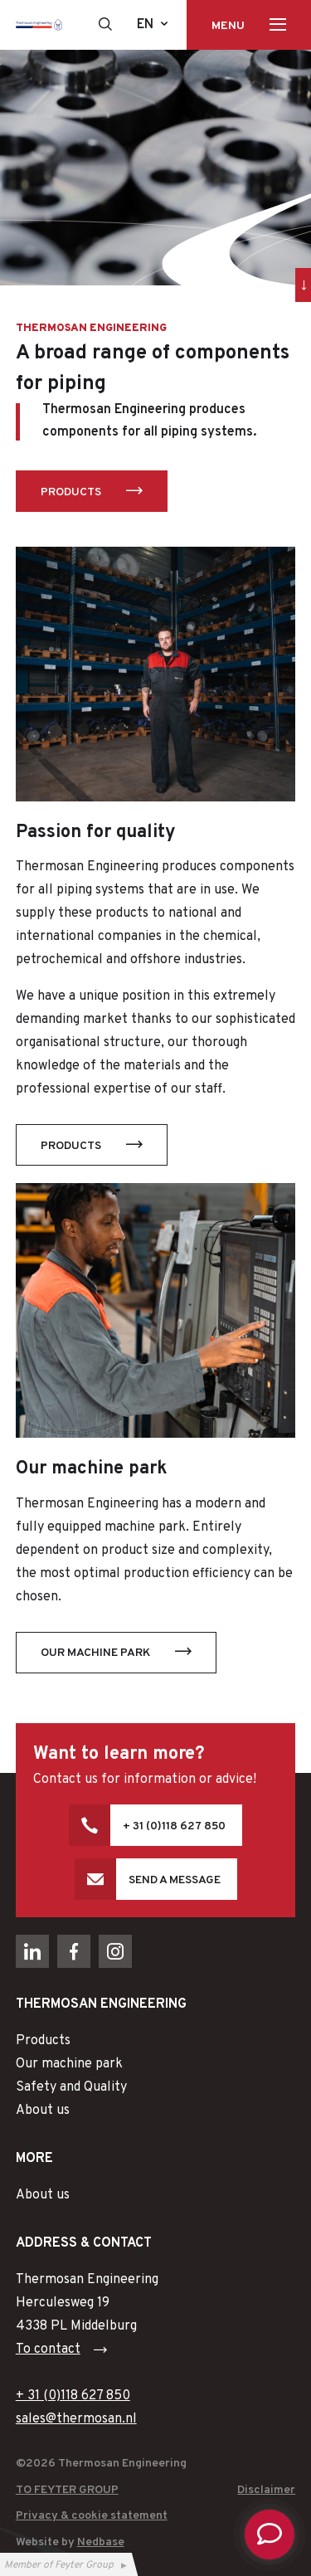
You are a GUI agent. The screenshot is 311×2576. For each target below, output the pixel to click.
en (145, 25)
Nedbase (100, 2542)
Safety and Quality (71, 2087)
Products (71, 492)
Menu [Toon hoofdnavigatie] (228, 26)
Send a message (175, 1880)
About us (43, 2110)
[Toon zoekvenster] (105, 24)
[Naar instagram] (115, 1951)
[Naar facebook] (73, 1951)
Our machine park (95, 1653)
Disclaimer (266, 2490)
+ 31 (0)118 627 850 (174, 1826)
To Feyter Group (67, 2490)
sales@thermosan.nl (76, 2419)
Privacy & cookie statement (92, 2516)
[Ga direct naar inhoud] (303, 285)
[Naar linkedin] (32, 1951)
